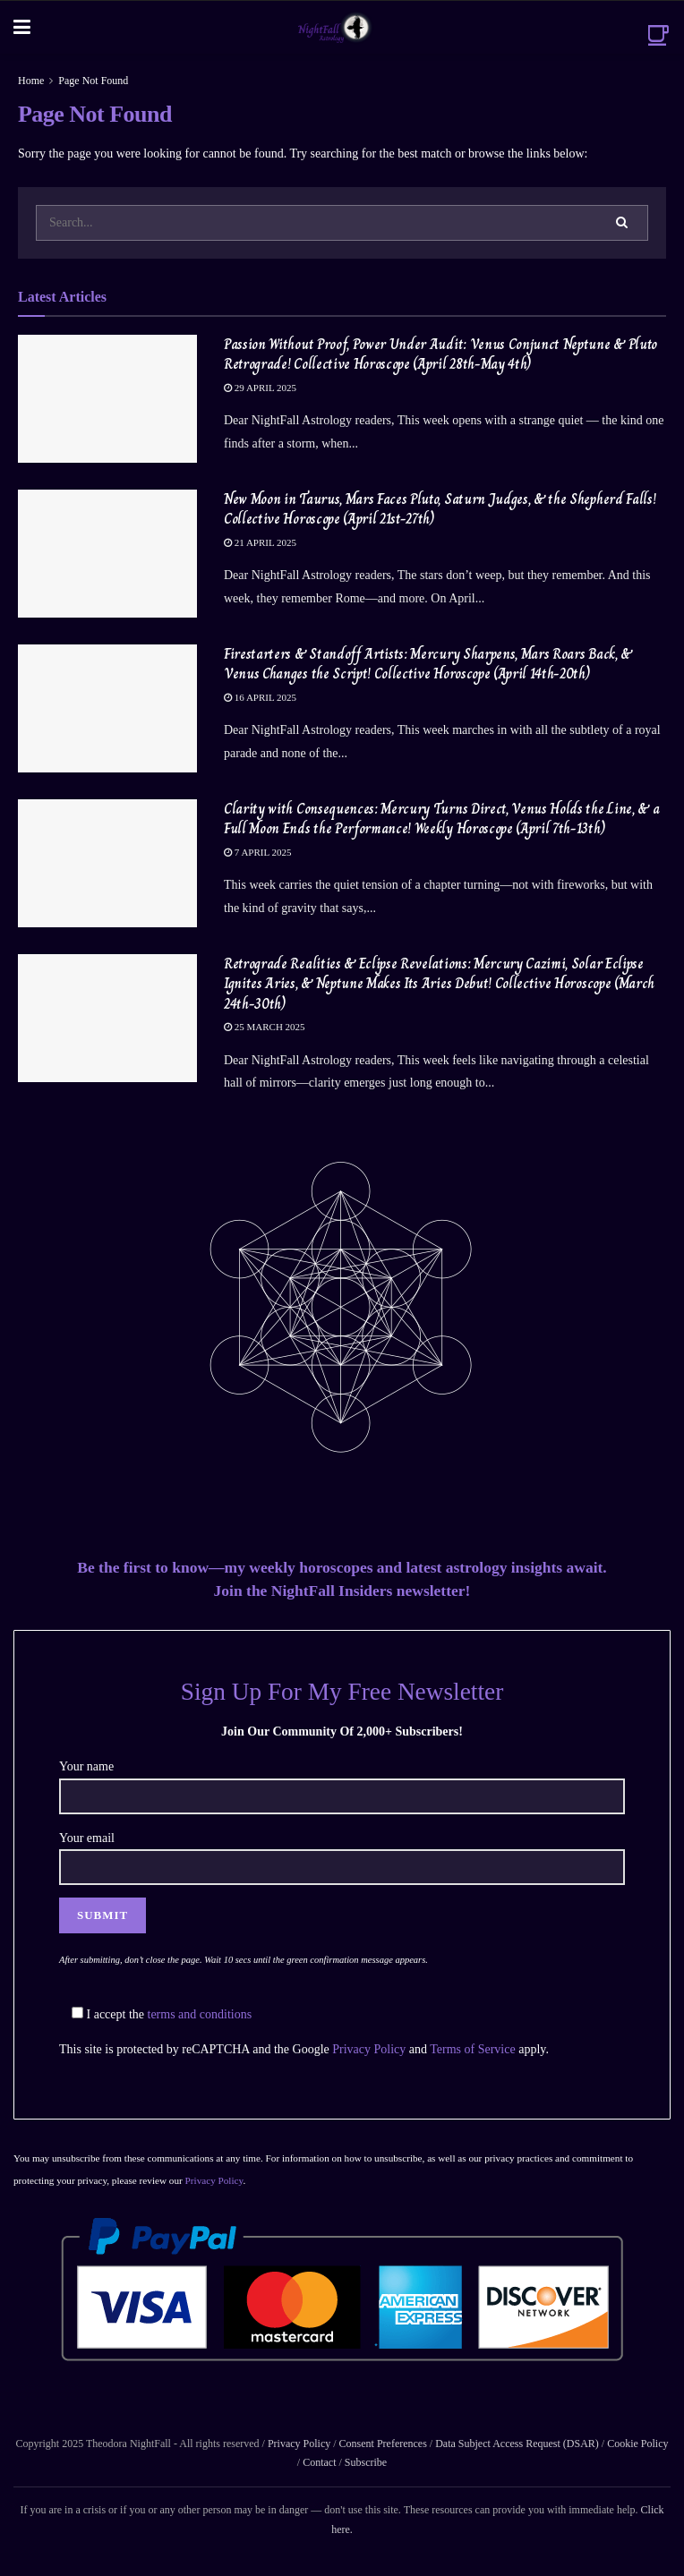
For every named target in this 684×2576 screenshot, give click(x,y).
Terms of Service (472, 2049)
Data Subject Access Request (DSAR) (517, 2443)
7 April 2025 (258, 852)
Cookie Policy (636, 2443)
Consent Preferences (383, 2443)
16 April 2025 (260, 697)
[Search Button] (623, 223)
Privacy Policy (369, 2049)
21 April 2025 (260, 542)
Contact (319, 2462)
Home (31, 80)
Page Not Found (93, 80)
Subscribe (366, 2462)
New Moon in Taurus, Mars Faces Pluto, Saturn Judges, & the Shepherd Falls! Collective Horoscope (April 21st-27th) (439, 509)
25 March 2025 (264, 1026)
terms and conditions (200, 2014)
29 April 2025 (260, 387)
